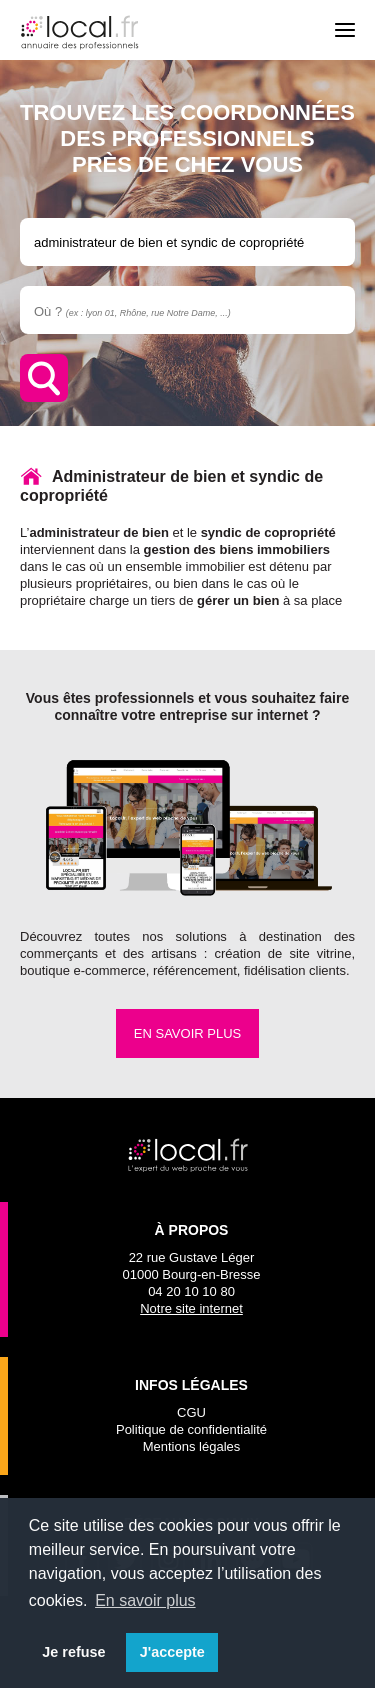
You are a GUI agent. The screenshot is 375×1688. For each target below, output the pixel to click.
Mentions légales (192, 1446)
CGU (191, 1412)
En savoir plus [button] (145, 1600)
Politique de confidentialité (191, 1429)
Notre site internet (191, 1308)
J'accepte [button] (172, 1652)
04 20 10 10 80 (191, 1291)
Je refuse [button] (73, 1652)
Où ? (132, 311)
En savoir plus (187, 1033)
